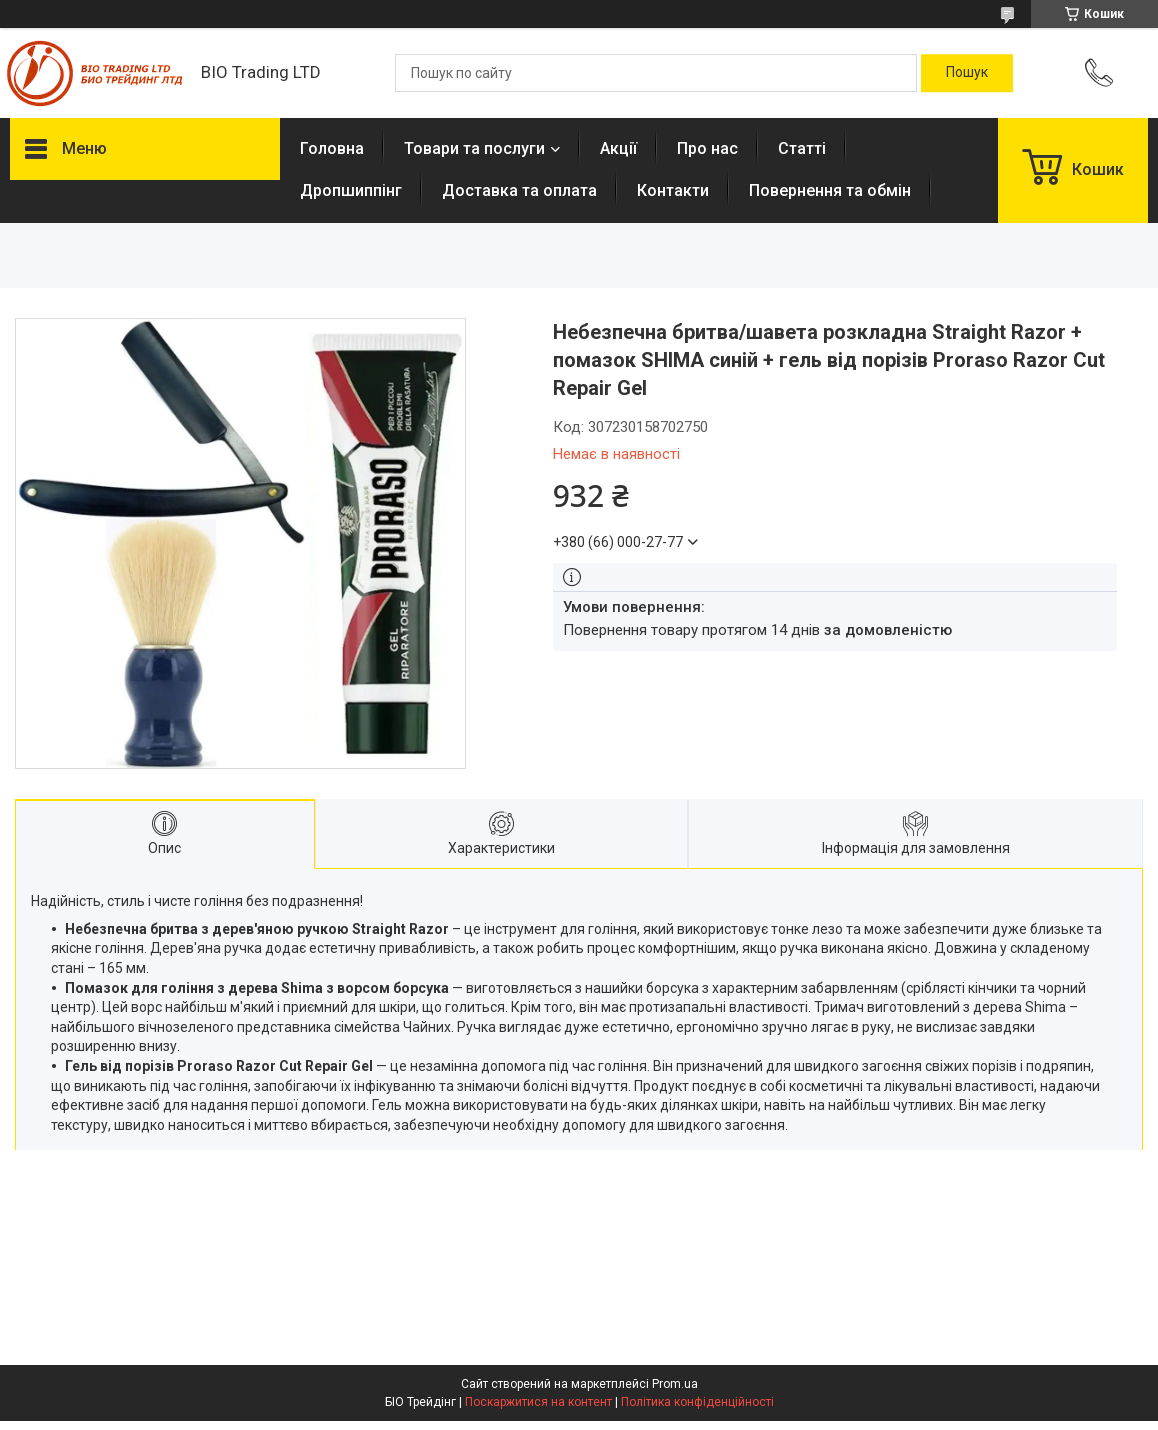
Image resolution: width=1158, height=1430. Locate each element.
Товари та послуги (474, 148)
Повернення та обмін (830, 190)
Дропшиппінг (351, 190)
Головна (332, 148)
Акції (618, 148)
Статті (802, 148)
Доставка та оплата (519, 190)
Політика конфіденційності (697, 1402)
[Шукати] (967, 73)
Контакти (673, 190)
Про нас (707, 148)
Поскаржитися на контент (538, 1402)
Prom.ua (675, 1384)
